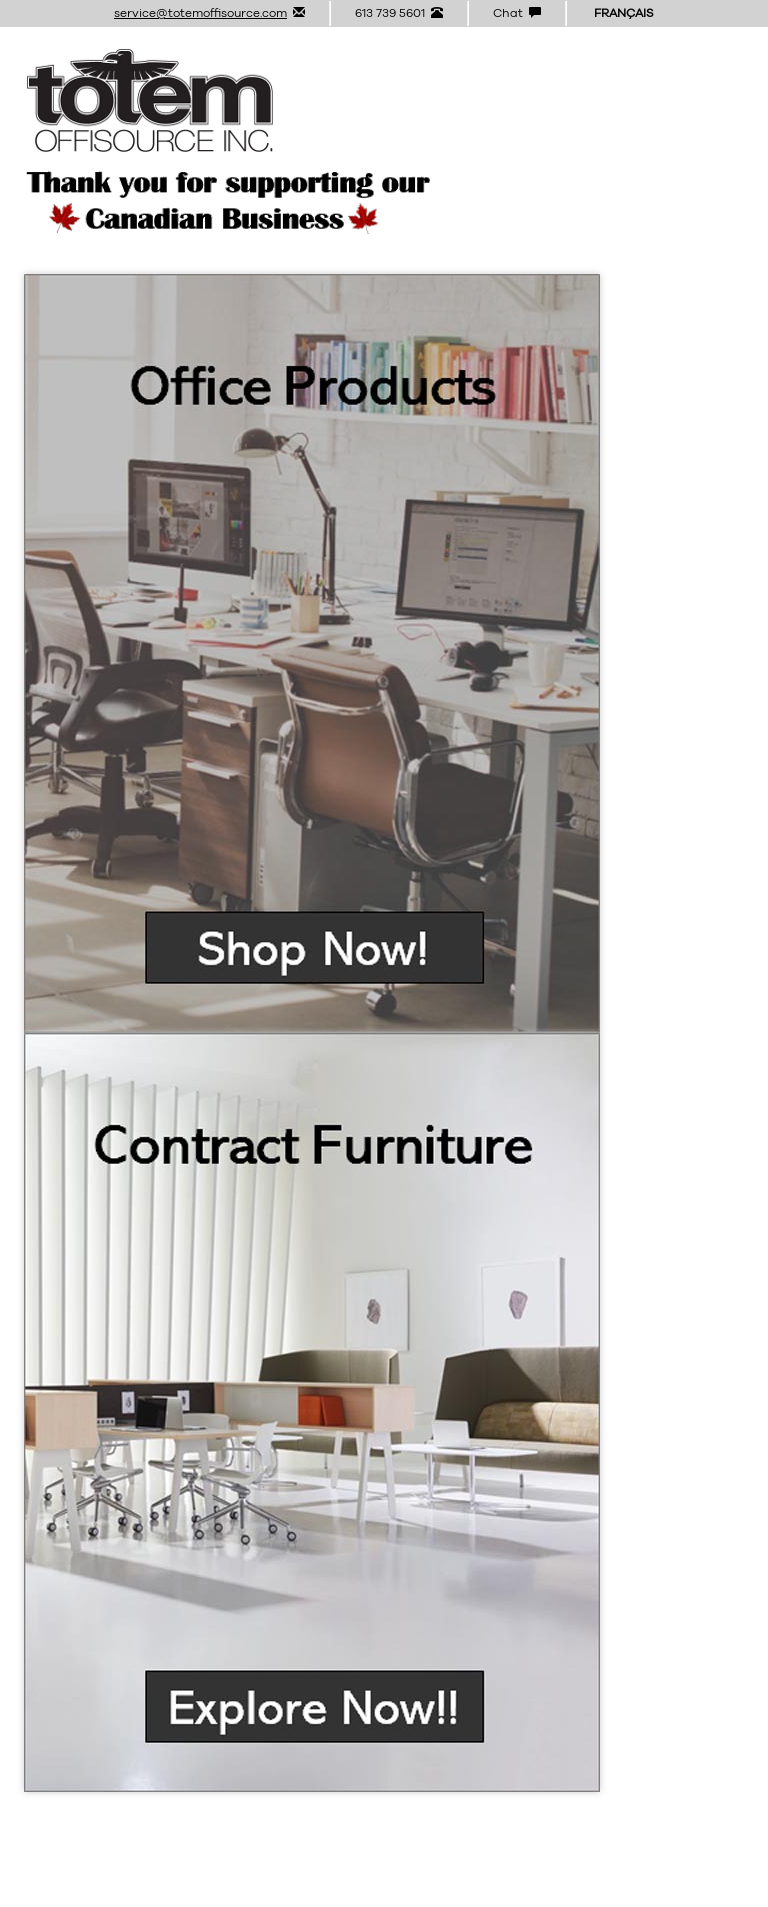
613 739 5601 (399, 13)
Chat (517, 13)
